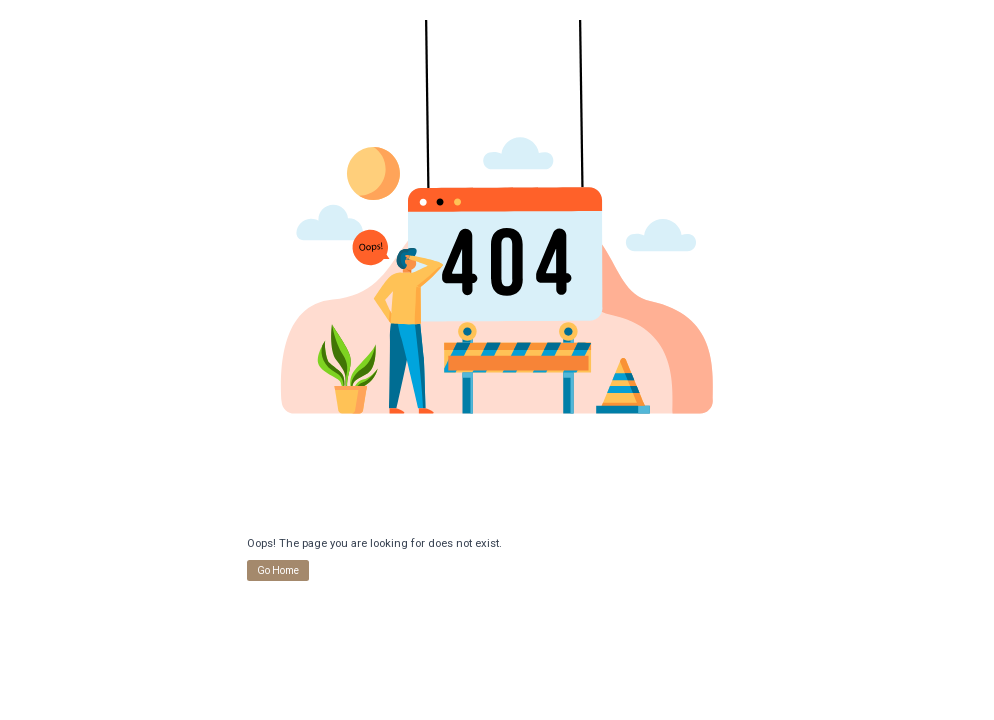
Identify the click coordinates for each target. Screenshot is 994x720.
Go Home (278, 570)
